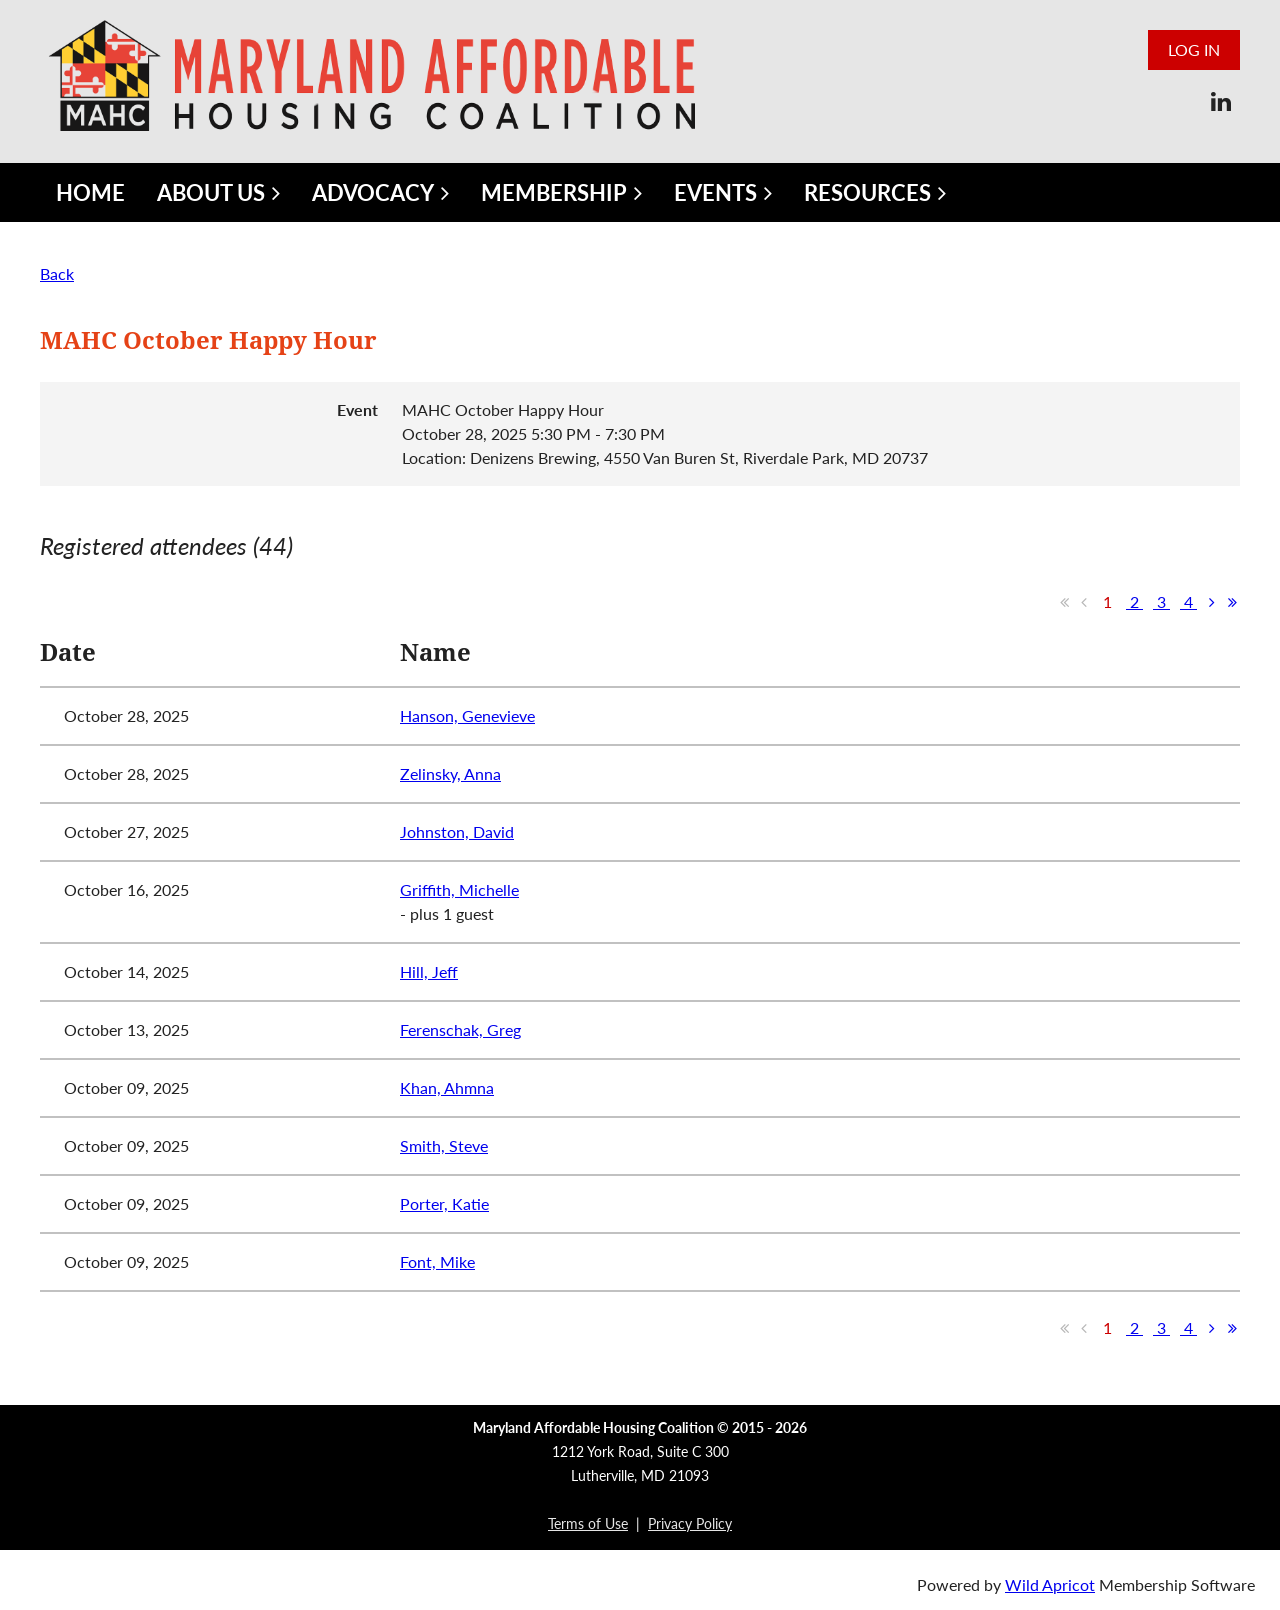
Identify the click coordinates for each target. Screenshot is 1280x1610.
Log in (1194, 49)
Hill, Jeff (429, 971)
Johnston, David (457, 831)
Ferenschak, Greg (460, 1029)
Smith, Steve (444, 1145)
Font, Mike (437, 1261)
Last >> (1232, 602)
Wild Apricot (1050, 1584)
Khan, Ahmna (447, 1087)
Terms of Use (588, 1523)
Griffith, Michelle (459, 889)
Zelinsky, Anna (450, 773)
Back (57, 273)
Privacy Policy (690, 1523)
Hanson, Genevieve (467, 715)
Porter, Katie (444, 1203)
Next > (1212, 602)
